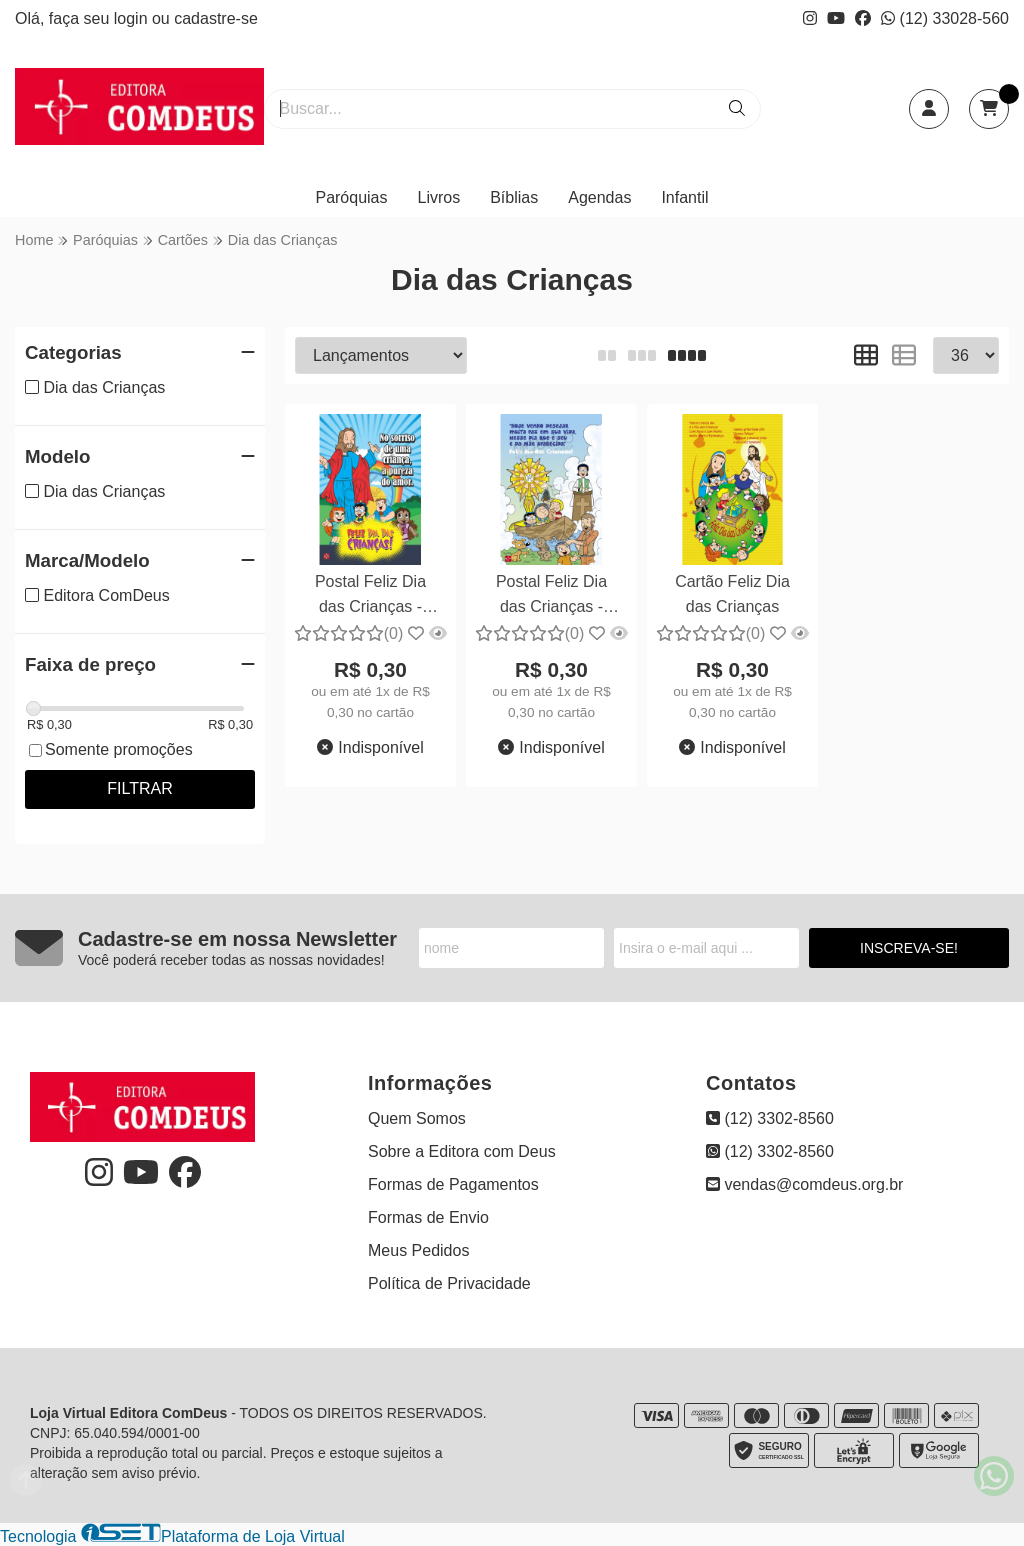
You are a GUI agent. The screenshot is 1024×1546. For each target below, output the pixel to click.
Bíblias (514, 197)
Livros (439, 197)
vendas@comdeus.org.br (804, 1184)
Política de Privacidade (449, 1283)
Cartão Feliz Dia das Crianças (732, 593)
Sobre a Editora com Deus (462, 1151)
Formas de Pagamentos (453, 1184)
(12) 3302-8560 (770, 1118)
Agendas (599, 197)
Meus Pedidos (418, 1250)
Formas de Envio (428, 1217)
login (133, 18)
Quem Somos (417, 1118)
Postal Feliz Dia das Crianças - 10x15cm (370, 596)
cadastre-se (216, 18)
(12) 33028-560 (945, 18)
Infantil (684, 197)
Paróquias (351, 197)
